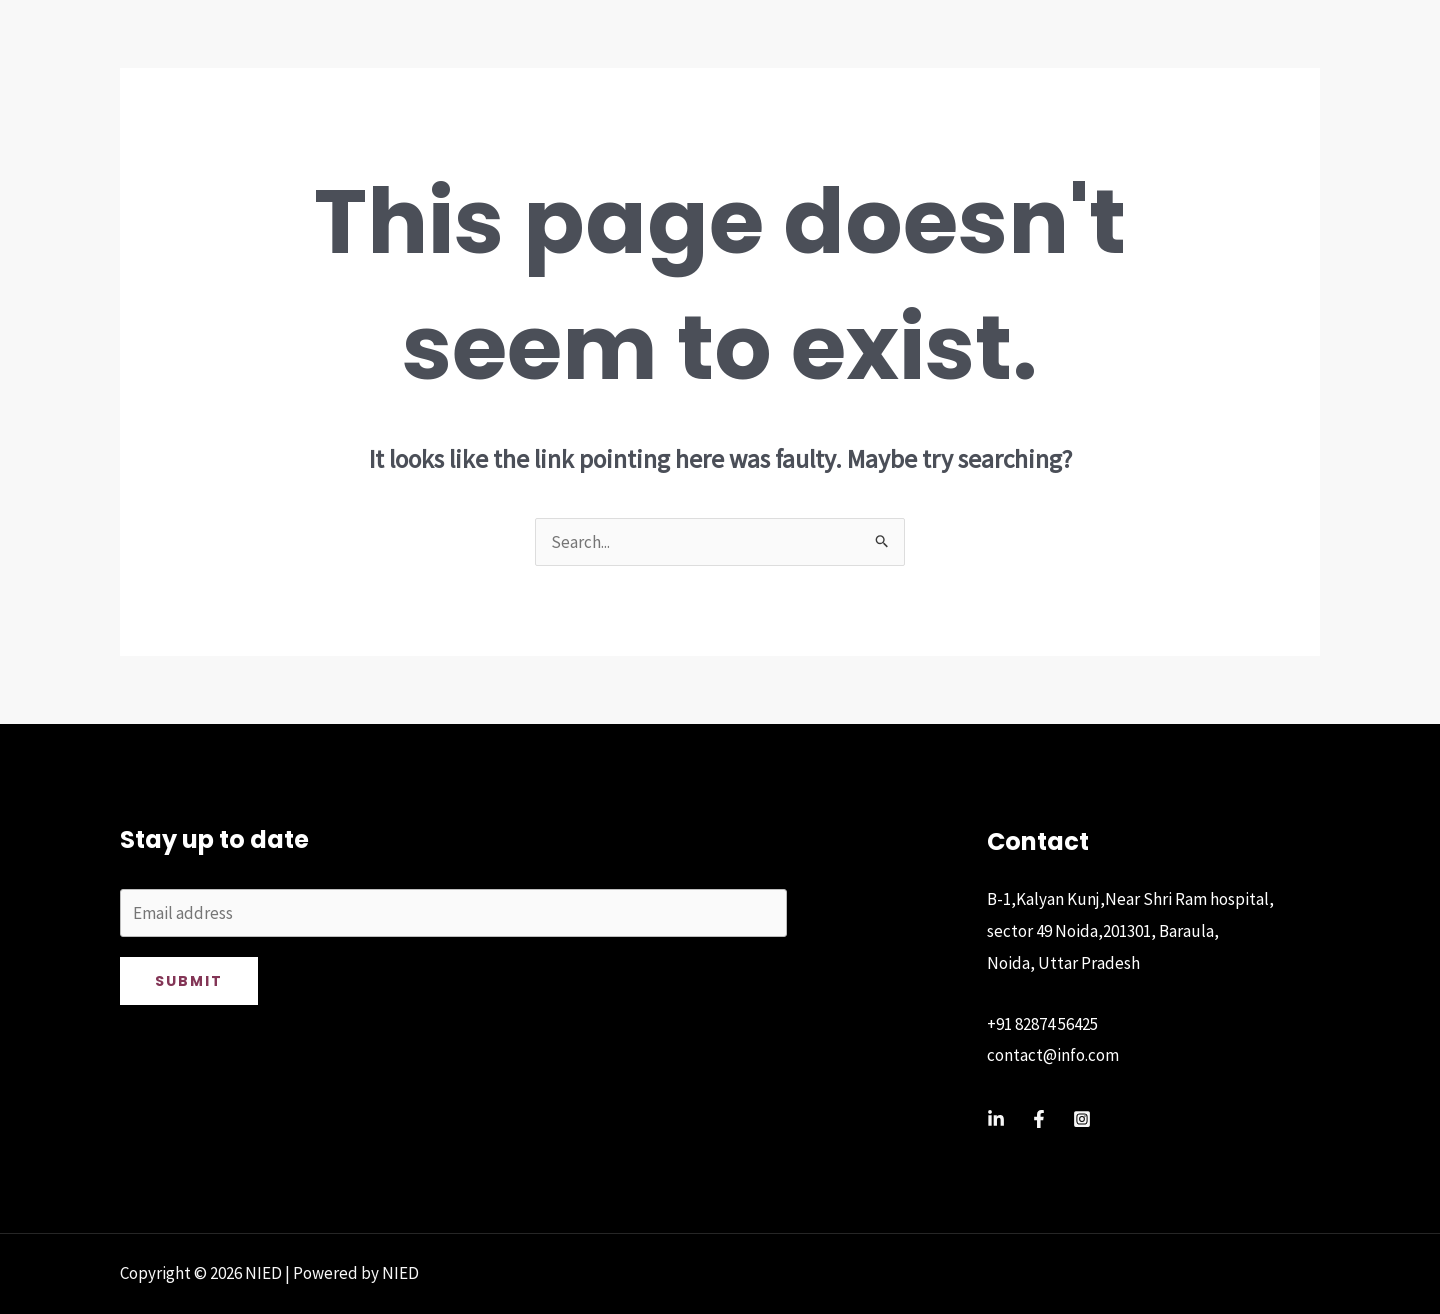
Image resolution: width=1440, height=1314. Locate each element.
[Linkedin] (996, 1119)
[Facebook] (1039, 1119)
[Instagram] (1082, 1119)
